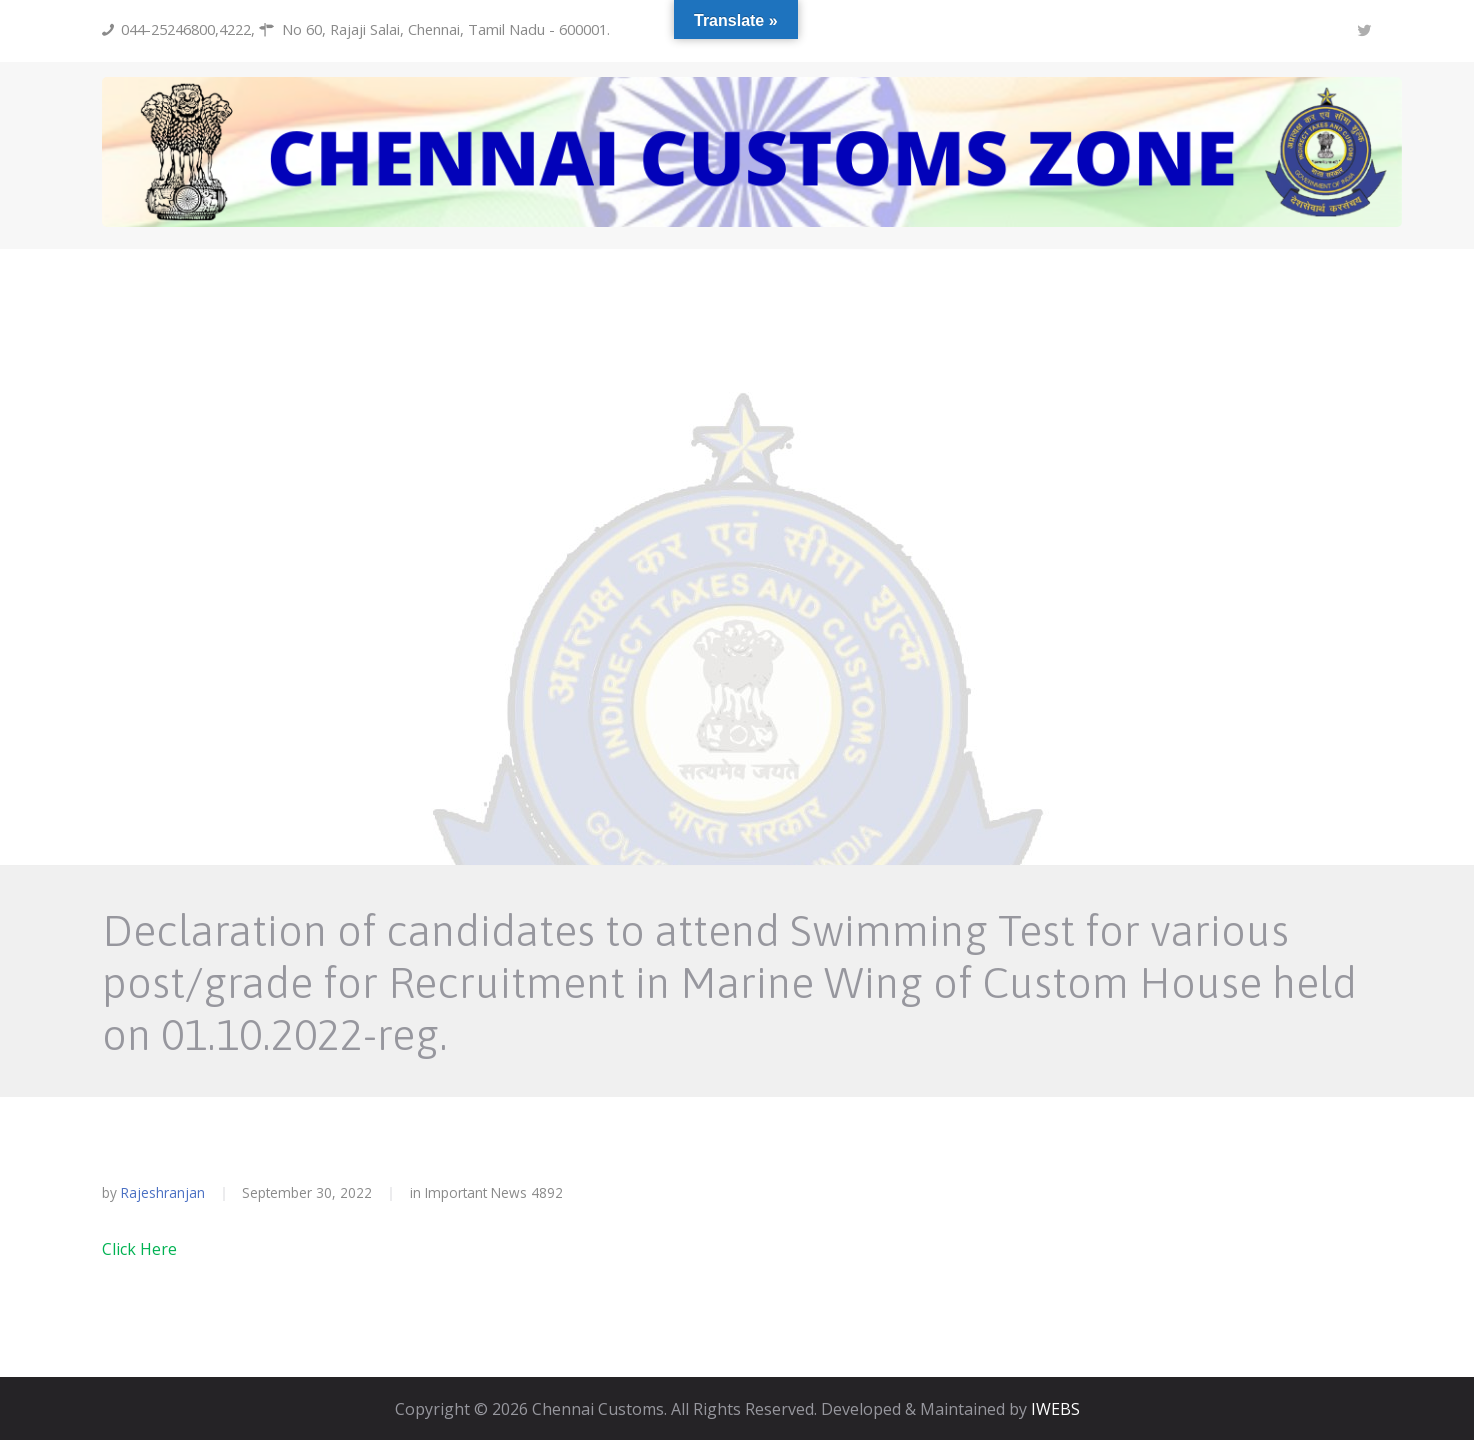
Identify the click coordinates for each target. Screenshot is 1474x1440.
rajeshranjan (163, 1192)
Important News (476, 1192)
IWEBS (1055, 1409)
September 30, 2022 (307, 1192)
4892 (547, 1193)
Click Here (139, 1249)
